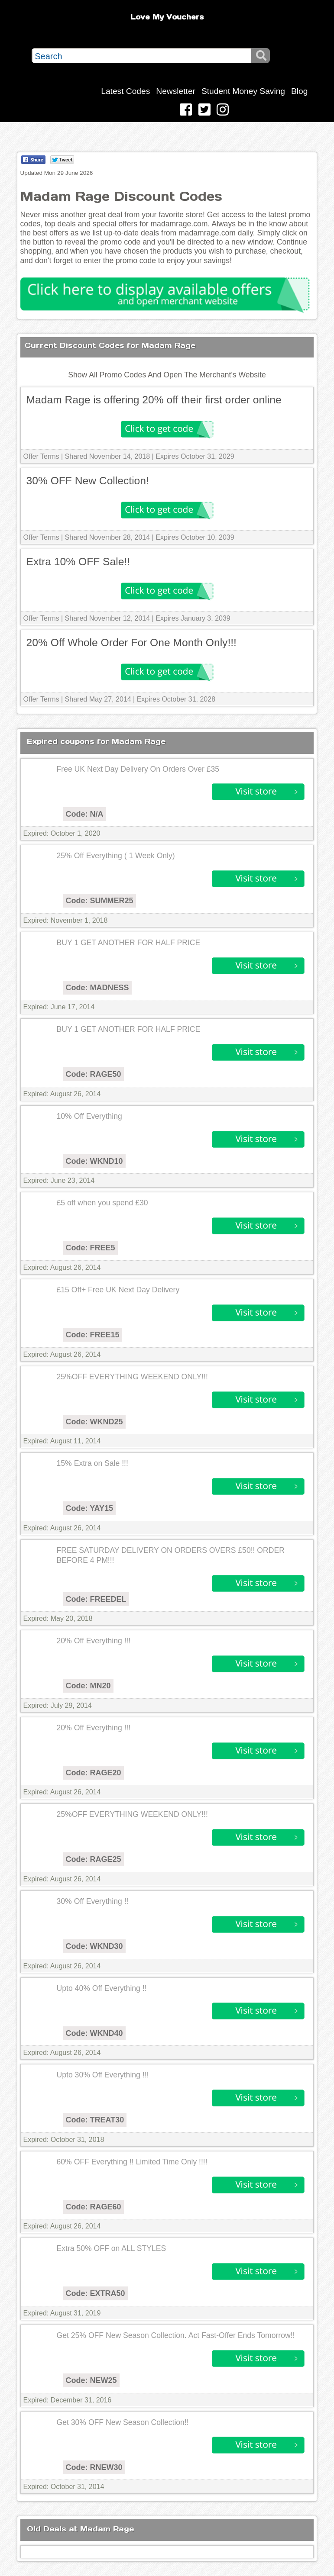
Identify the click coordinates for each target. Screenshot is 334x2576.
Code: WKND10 (94, 1161)
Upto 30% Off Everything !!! (103, 2074)
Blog (299, 91)
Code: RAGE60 (93, 2206)
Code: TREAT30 (95, 2120)
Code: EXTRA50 (95, 2293)
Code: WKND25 (94, 1421)
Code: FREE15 (93, 1334)
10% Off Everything (89, 1116)
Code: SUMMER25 (99, 900)
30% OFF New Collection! (87, 480)
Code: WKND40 (94, 2033)
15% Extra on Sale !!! (92, 1463)
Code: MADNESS (97, 987)
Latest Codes (125, 91)
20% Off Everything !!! (94, 1640)
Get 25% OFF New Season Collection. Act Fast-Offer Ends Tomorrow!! (176, 2335)
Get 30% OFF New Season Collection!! (123, 2422)
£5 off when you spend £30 (102, 1202)
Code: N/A (85, 814)
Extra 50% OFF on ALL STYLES (111, 2248)
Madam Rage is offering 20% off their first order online (154, 400)
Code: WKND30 (94, 1946)
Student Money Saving (243, 91)
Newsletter (175, 91)
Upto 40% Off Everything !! (102, 1988)
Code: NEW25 (91, 2380)
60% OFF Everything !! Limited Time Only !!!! (132, 2161)
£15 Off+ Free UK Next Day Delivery (118, 1289)
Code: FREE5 (90, 1247)
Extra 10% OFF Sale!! (78, 561)
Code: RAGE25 (93, 1859)
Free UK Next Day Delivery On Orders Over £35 (138, 769)
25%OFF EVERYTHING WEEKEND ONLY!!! (132, 1376)
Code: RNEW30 (94, 2467)
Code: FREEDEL (96, 1599)
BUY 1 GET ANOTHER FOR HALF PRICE (129, 942)
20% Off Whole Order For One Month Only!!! (131, 642)
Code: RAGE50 (93, 1074)
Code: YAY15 (89, 1508)
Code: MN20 (88, 1685)
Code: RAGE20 (93, 1772)
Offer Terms (41, 456)
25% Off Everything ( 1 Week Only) (116, 855)
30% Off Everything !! (93, 1901)
